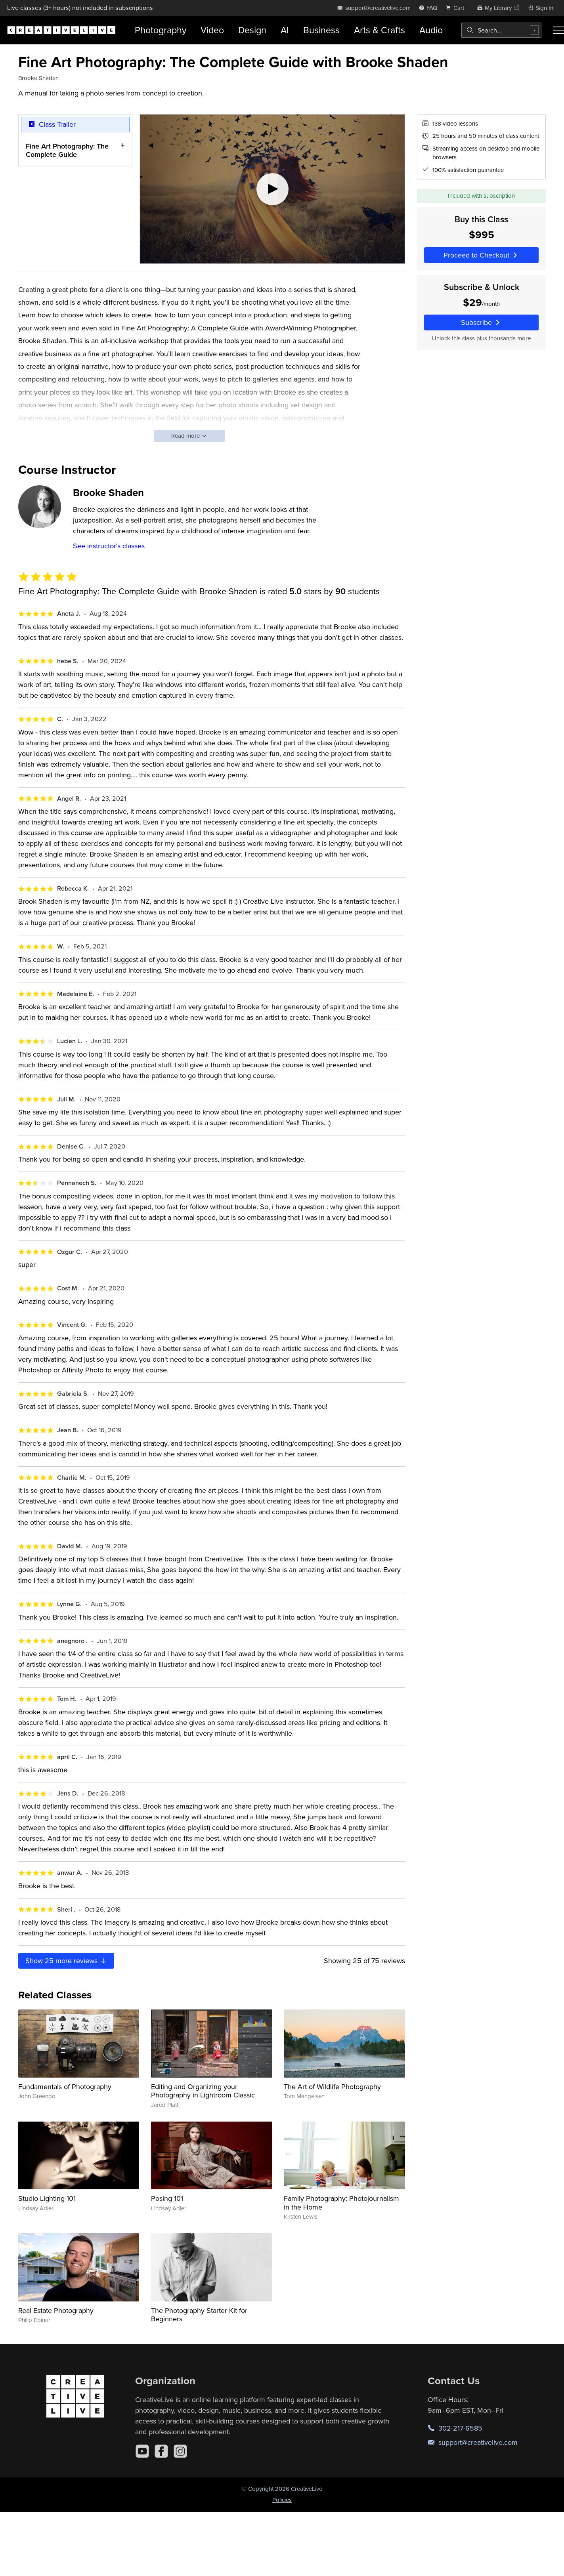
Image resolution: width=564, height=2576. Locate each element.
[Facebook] (161, 2451)
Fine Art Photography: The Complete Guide (67, 150)
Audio (431, 29)
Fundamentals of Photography (64, 2086)
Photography (160, 29)
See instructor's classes (109, 546)
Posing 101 (167, 2198)
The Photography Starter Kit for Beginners (199, 2314)
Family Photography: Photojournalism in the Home (341, 2202)
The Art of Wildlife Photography (332, 2086)
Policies (282, 2500)
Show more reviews (66, 1960)
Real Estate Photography (56, 2310)
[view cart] (457, 7)
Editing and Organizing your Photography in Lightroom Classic (203, 2091)
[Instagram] (180, 2451)
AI (285, 29)
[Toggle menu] (558, 30)
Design (252, 29)
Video (212, 29)
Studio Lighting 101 (47, 2198)
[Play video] (272, 188)
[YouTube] (142, 2451)
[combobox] (501, 30)
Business (321, 29)
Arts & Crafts (379, 29)
